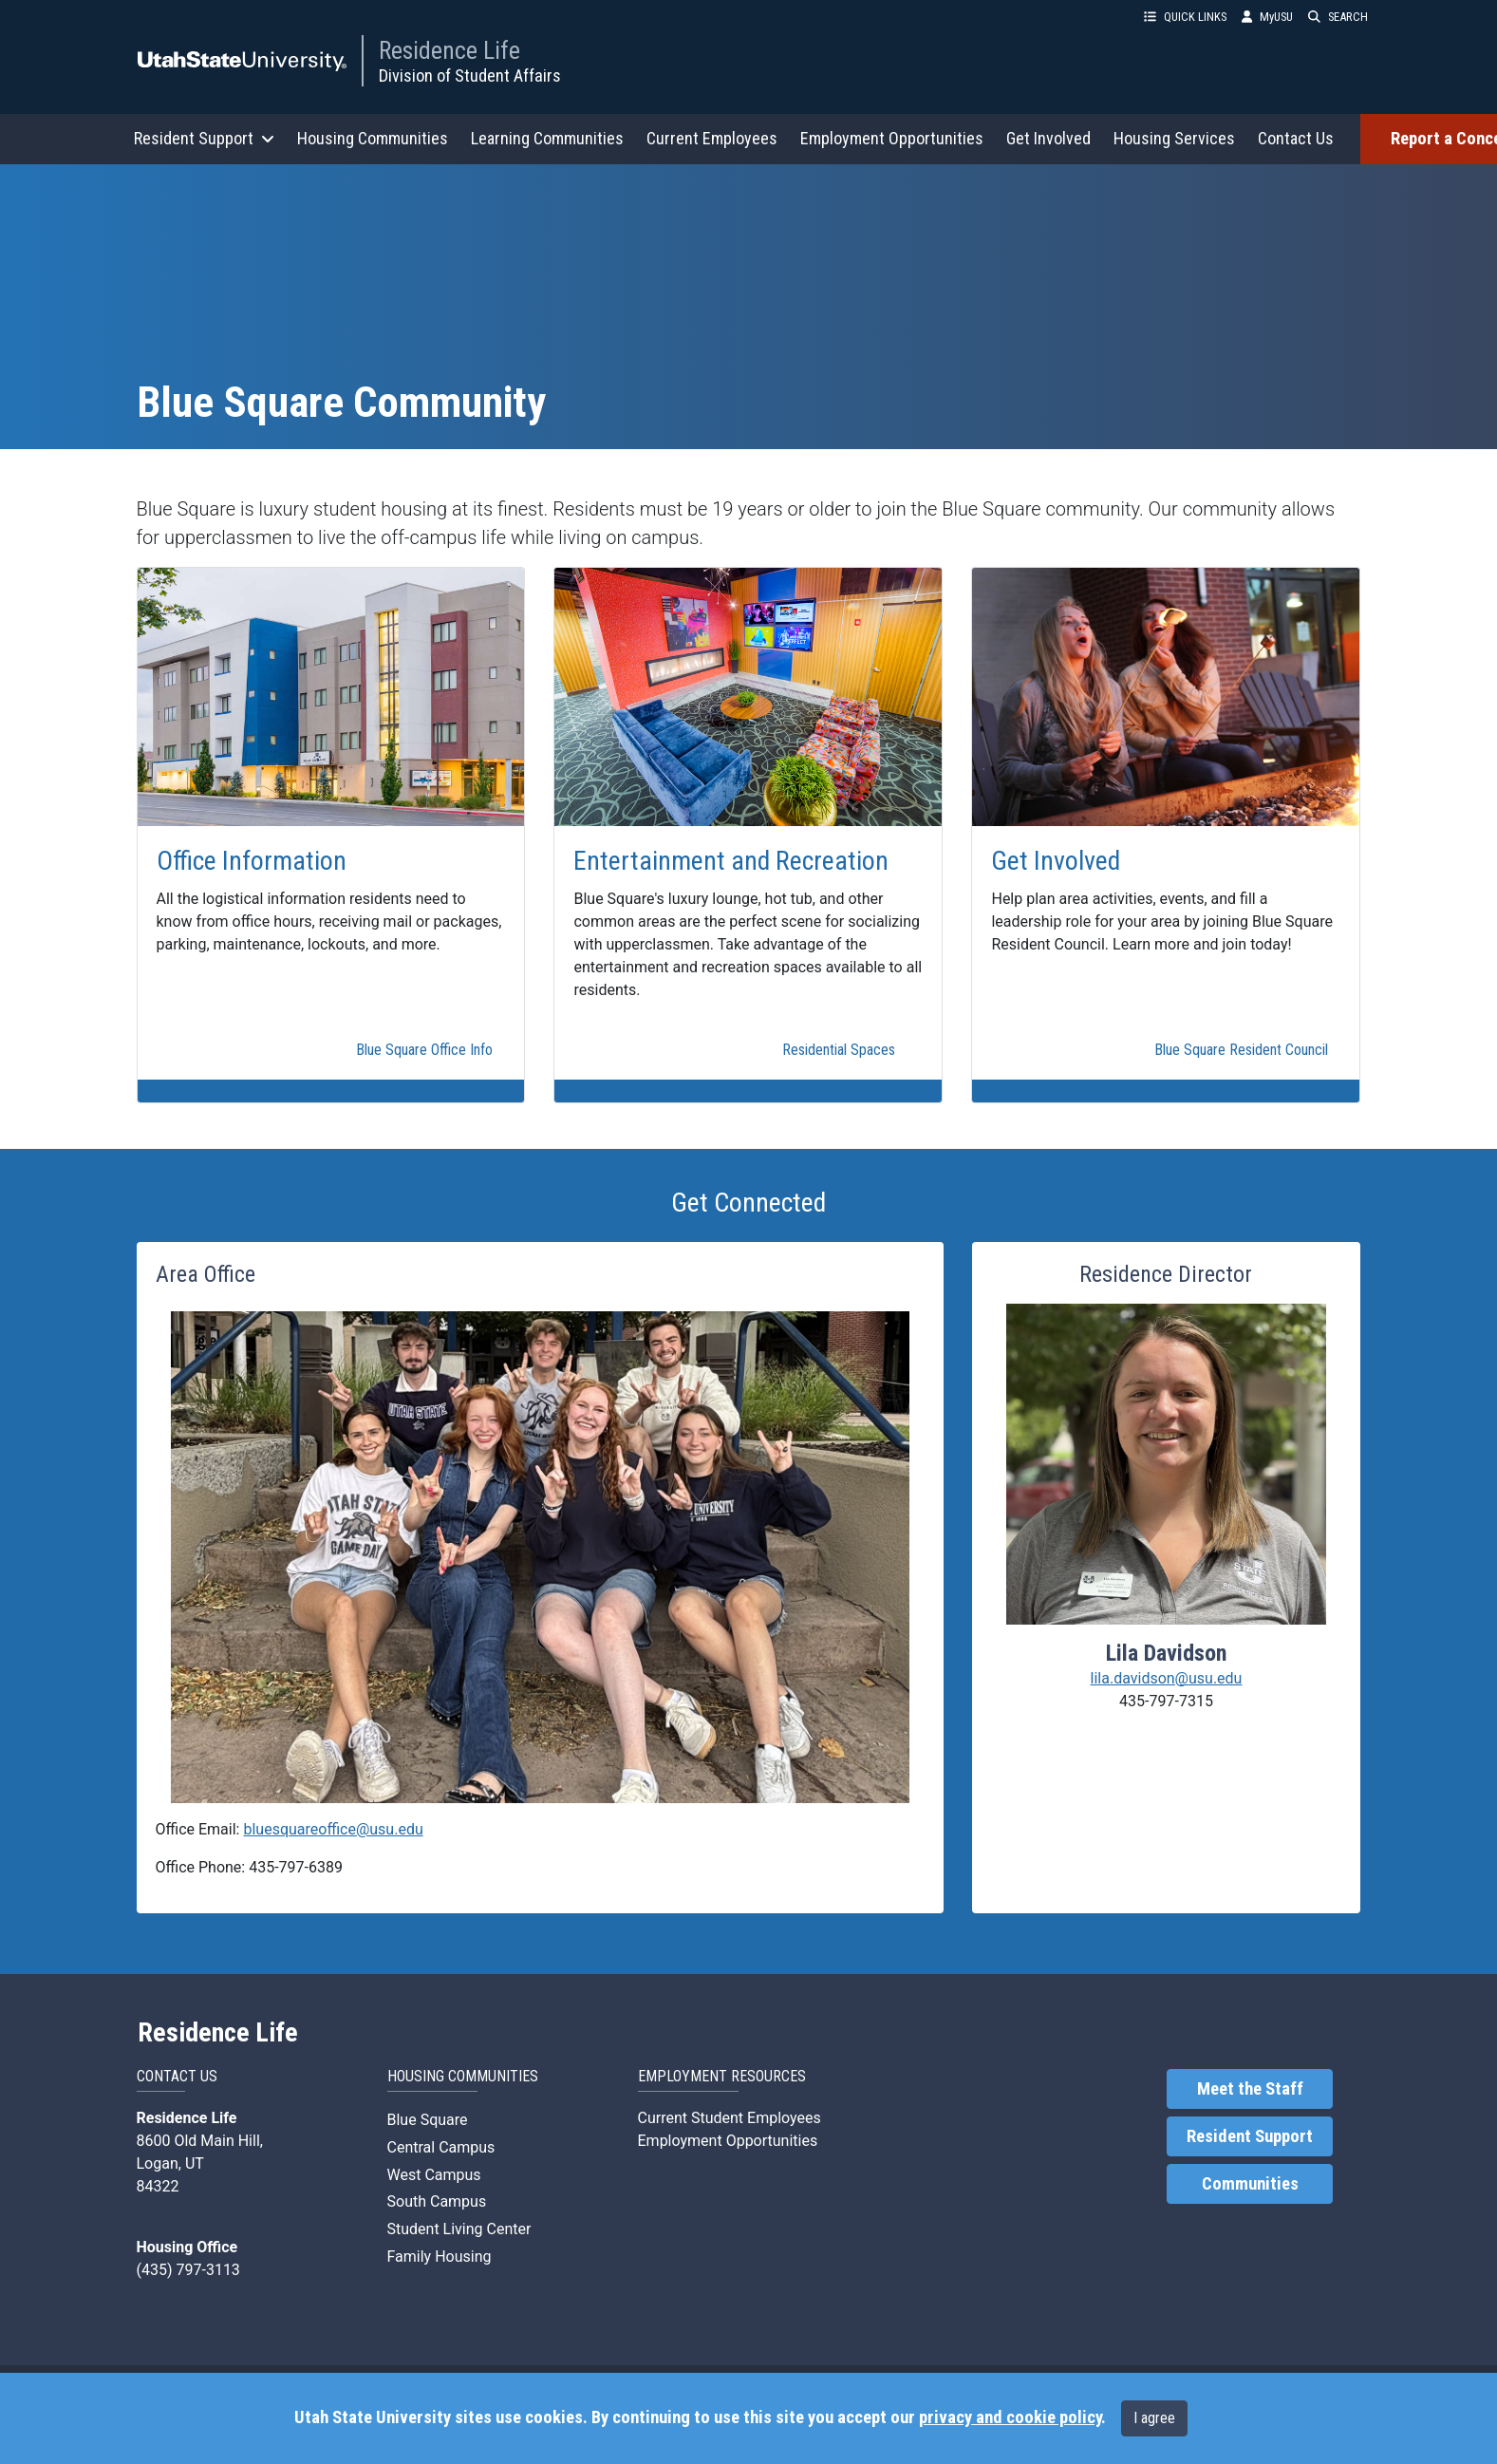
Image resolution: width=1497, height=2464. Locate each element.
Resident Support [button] (204, 138)
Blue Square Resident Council (1241, 1050)
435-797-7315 (1166, 1701)
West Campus (434, 2175)
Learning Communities (547, 138)
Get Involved (1048, 138)
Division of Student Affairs (470, 75)
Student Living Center (459, 2229)
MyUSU (1267, 16)
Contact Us (1296, 138)
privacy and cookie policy (1010, 2417)
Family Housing (439, 2257)
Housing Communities (372, 138)
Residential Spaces (838, 1050)
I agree (1154, 2418)
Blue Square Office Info (424, 1050)
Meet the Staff (1250, 2088)
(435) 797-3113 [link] (188, 2270)
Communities (1250, 2183)
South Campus (437, 2201)
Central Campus (441, 2147)
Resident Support (1250, 2136)
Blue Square (427, 2120)
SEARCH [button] (1338, 16)
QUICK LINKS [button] (1185, 16)
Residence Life (449, 50)
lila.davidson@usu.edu (1167, 1678)
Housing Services (1174, 138)
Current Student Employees (729, 2118)
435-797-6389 (296, 1867)
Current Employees (711, 138)
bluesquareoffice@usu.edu (332, 1829)
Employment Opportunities (891, 138)
